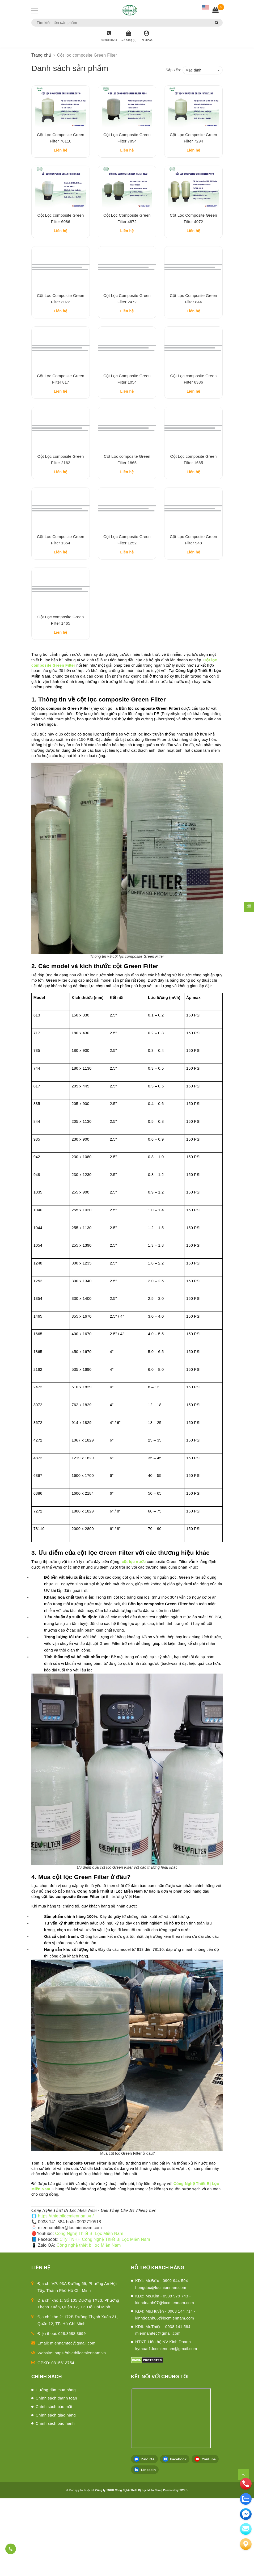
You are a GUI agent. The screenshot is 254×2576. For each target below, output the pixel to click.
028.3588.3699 (72, 2411)
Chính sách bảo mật (54, 2484)
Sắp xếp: (173, 70)
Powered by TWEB (175, 2567)
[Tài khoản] (146, 36)
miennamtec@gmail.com (72, 2420)
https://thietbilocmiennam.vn (80, 2430)
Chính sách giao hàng (56, 2492)
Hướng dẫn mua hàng (56, 2467)
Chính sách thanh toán (56, 2475)
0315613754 (62, 2440)
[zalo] (246, 2499)
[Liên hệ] (246, 2544)
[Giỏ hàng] (128, 36)
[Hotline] (109, 36)
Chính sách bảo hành (55, 2501)
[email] (246, 2514)
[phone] (246, 2484)
